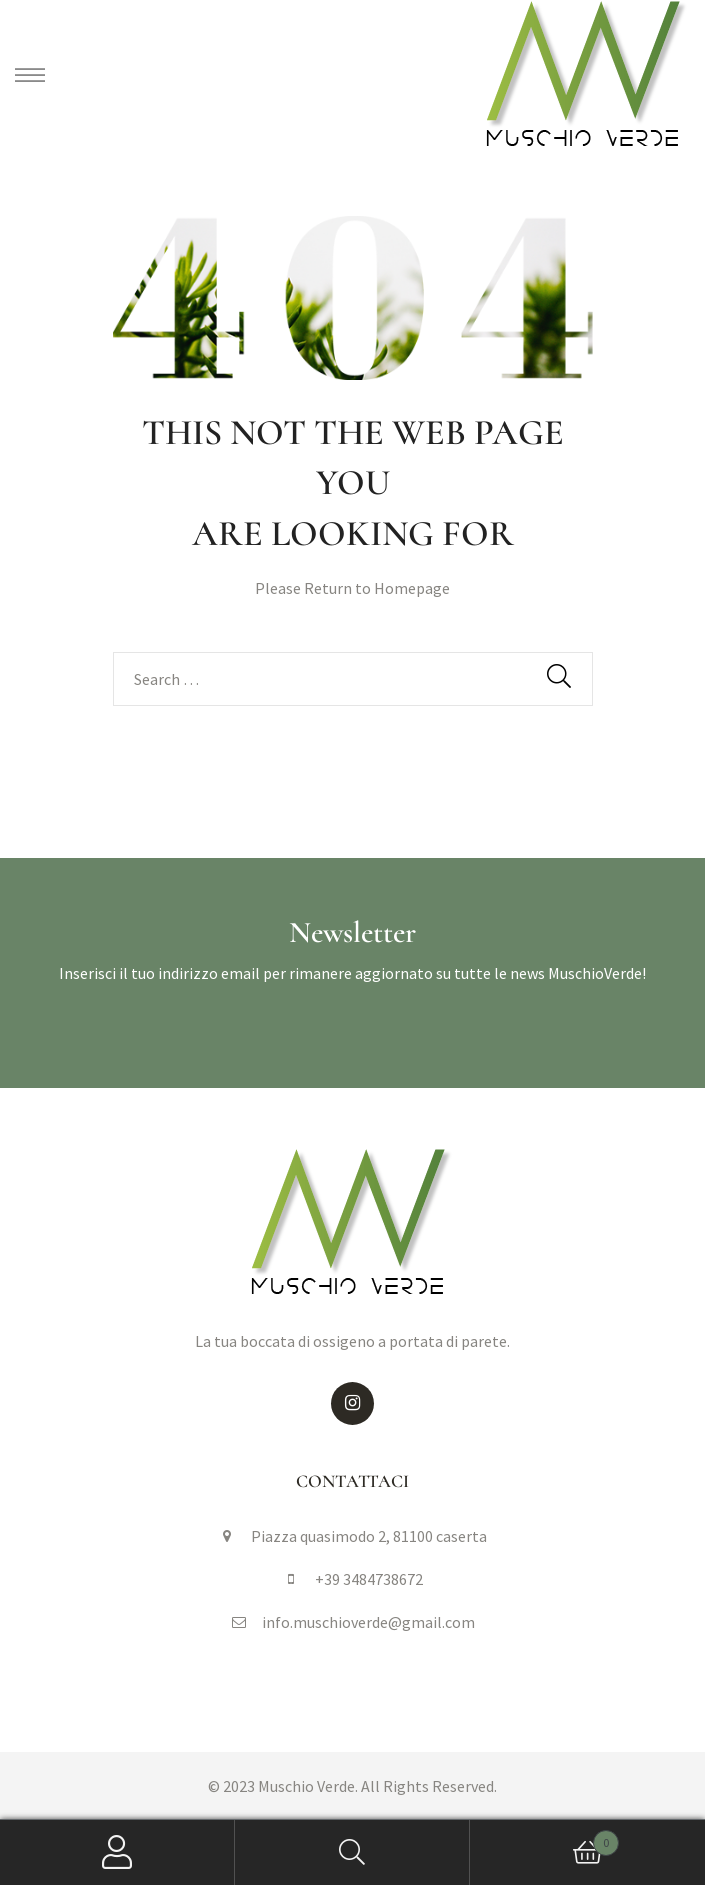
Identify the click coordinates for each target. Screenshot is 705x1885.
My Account (117, 1852)
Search (352, 1852)
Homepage (412, 588)
